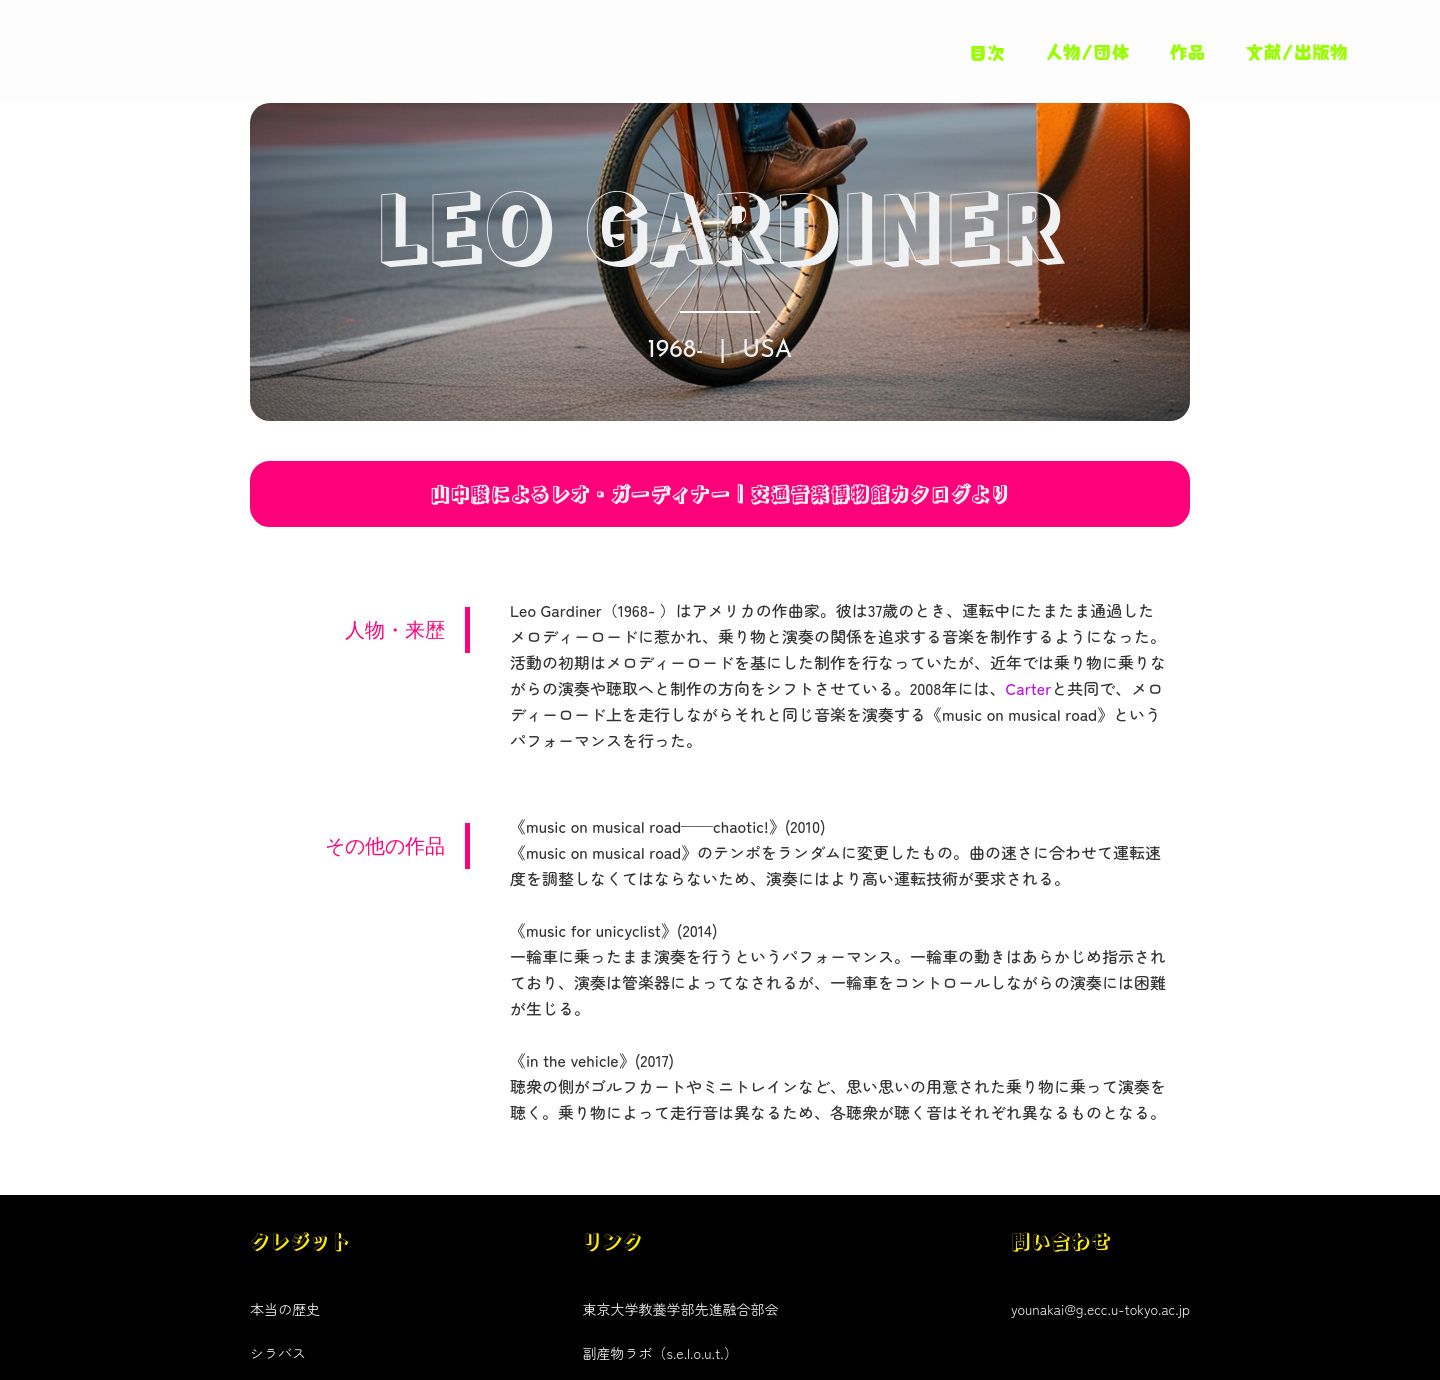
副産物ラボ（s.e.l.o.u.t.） (659, 1353)
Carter (1028, 688)
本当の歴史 (285, 1309)
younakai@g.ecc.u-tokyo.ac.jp (1100, 1309)
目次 (987, 52)
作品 (1188, 51)
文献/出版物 (1297, 51)
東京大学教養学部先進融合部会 (680, 1309)
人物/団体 (1087, 51)
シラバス (278, 1353)
